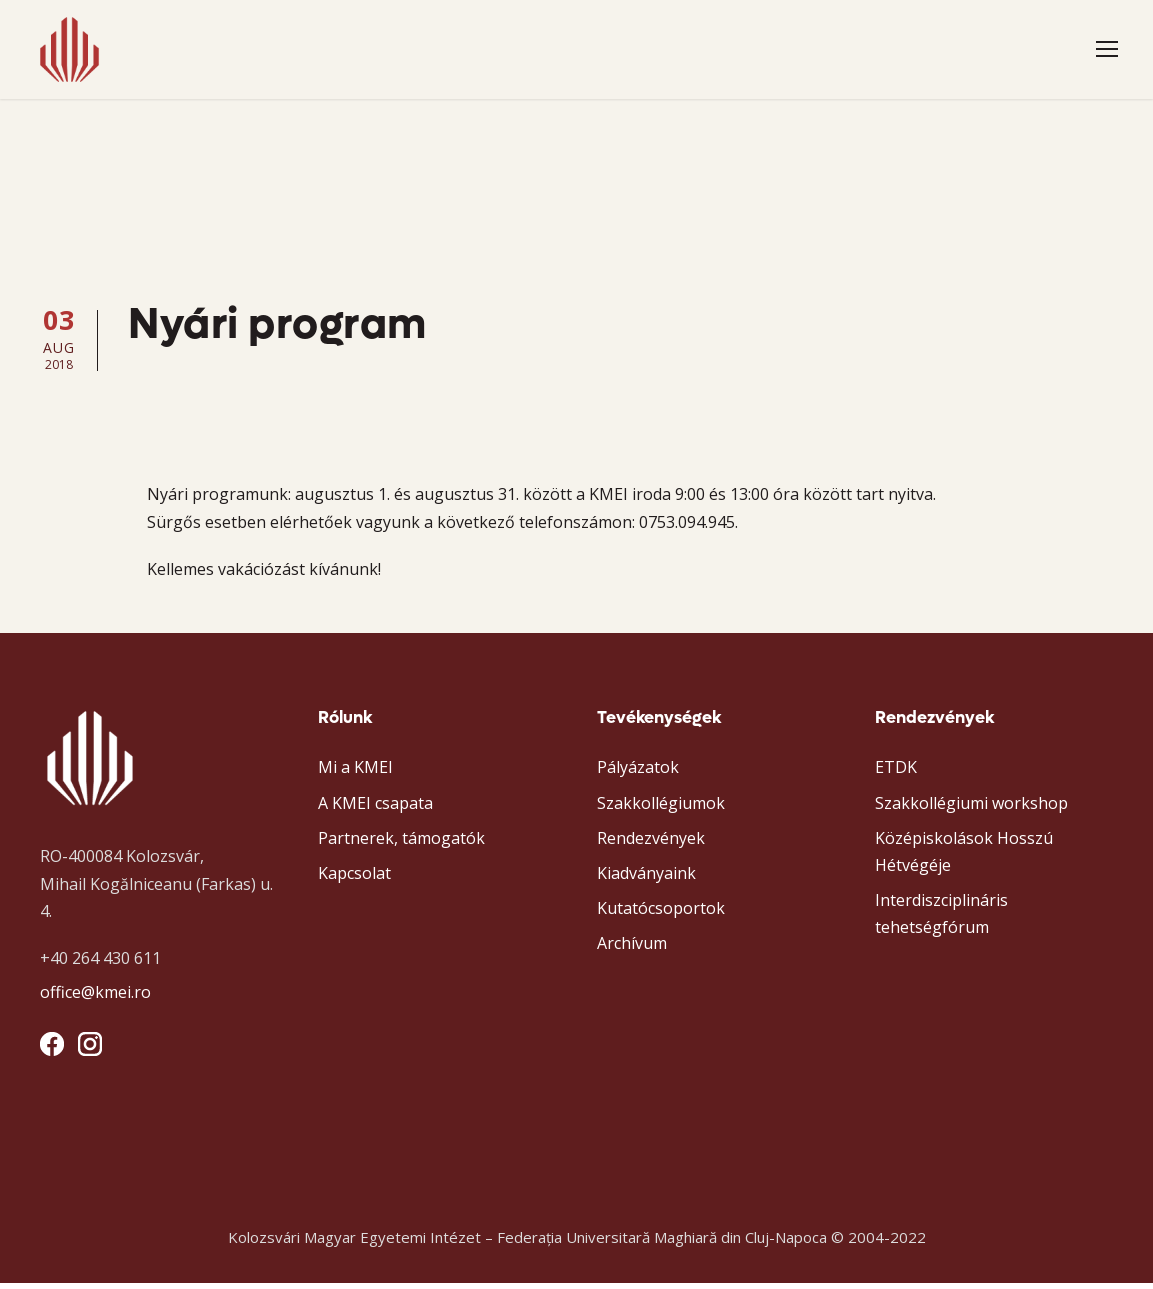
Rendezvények (651, 843)
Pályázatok (638, 773)
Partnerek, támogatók (401, 843)
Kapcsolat (354, 879)
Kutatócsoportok (661, 914)
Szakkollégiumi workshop (971, 808)
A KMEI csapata (375, 808)
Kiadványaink (646, 879)
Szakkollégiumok (661, 808)
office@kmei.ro (95, 998)
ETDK (896, 773)
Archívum (632, 949)
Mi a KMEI (355, 773)
